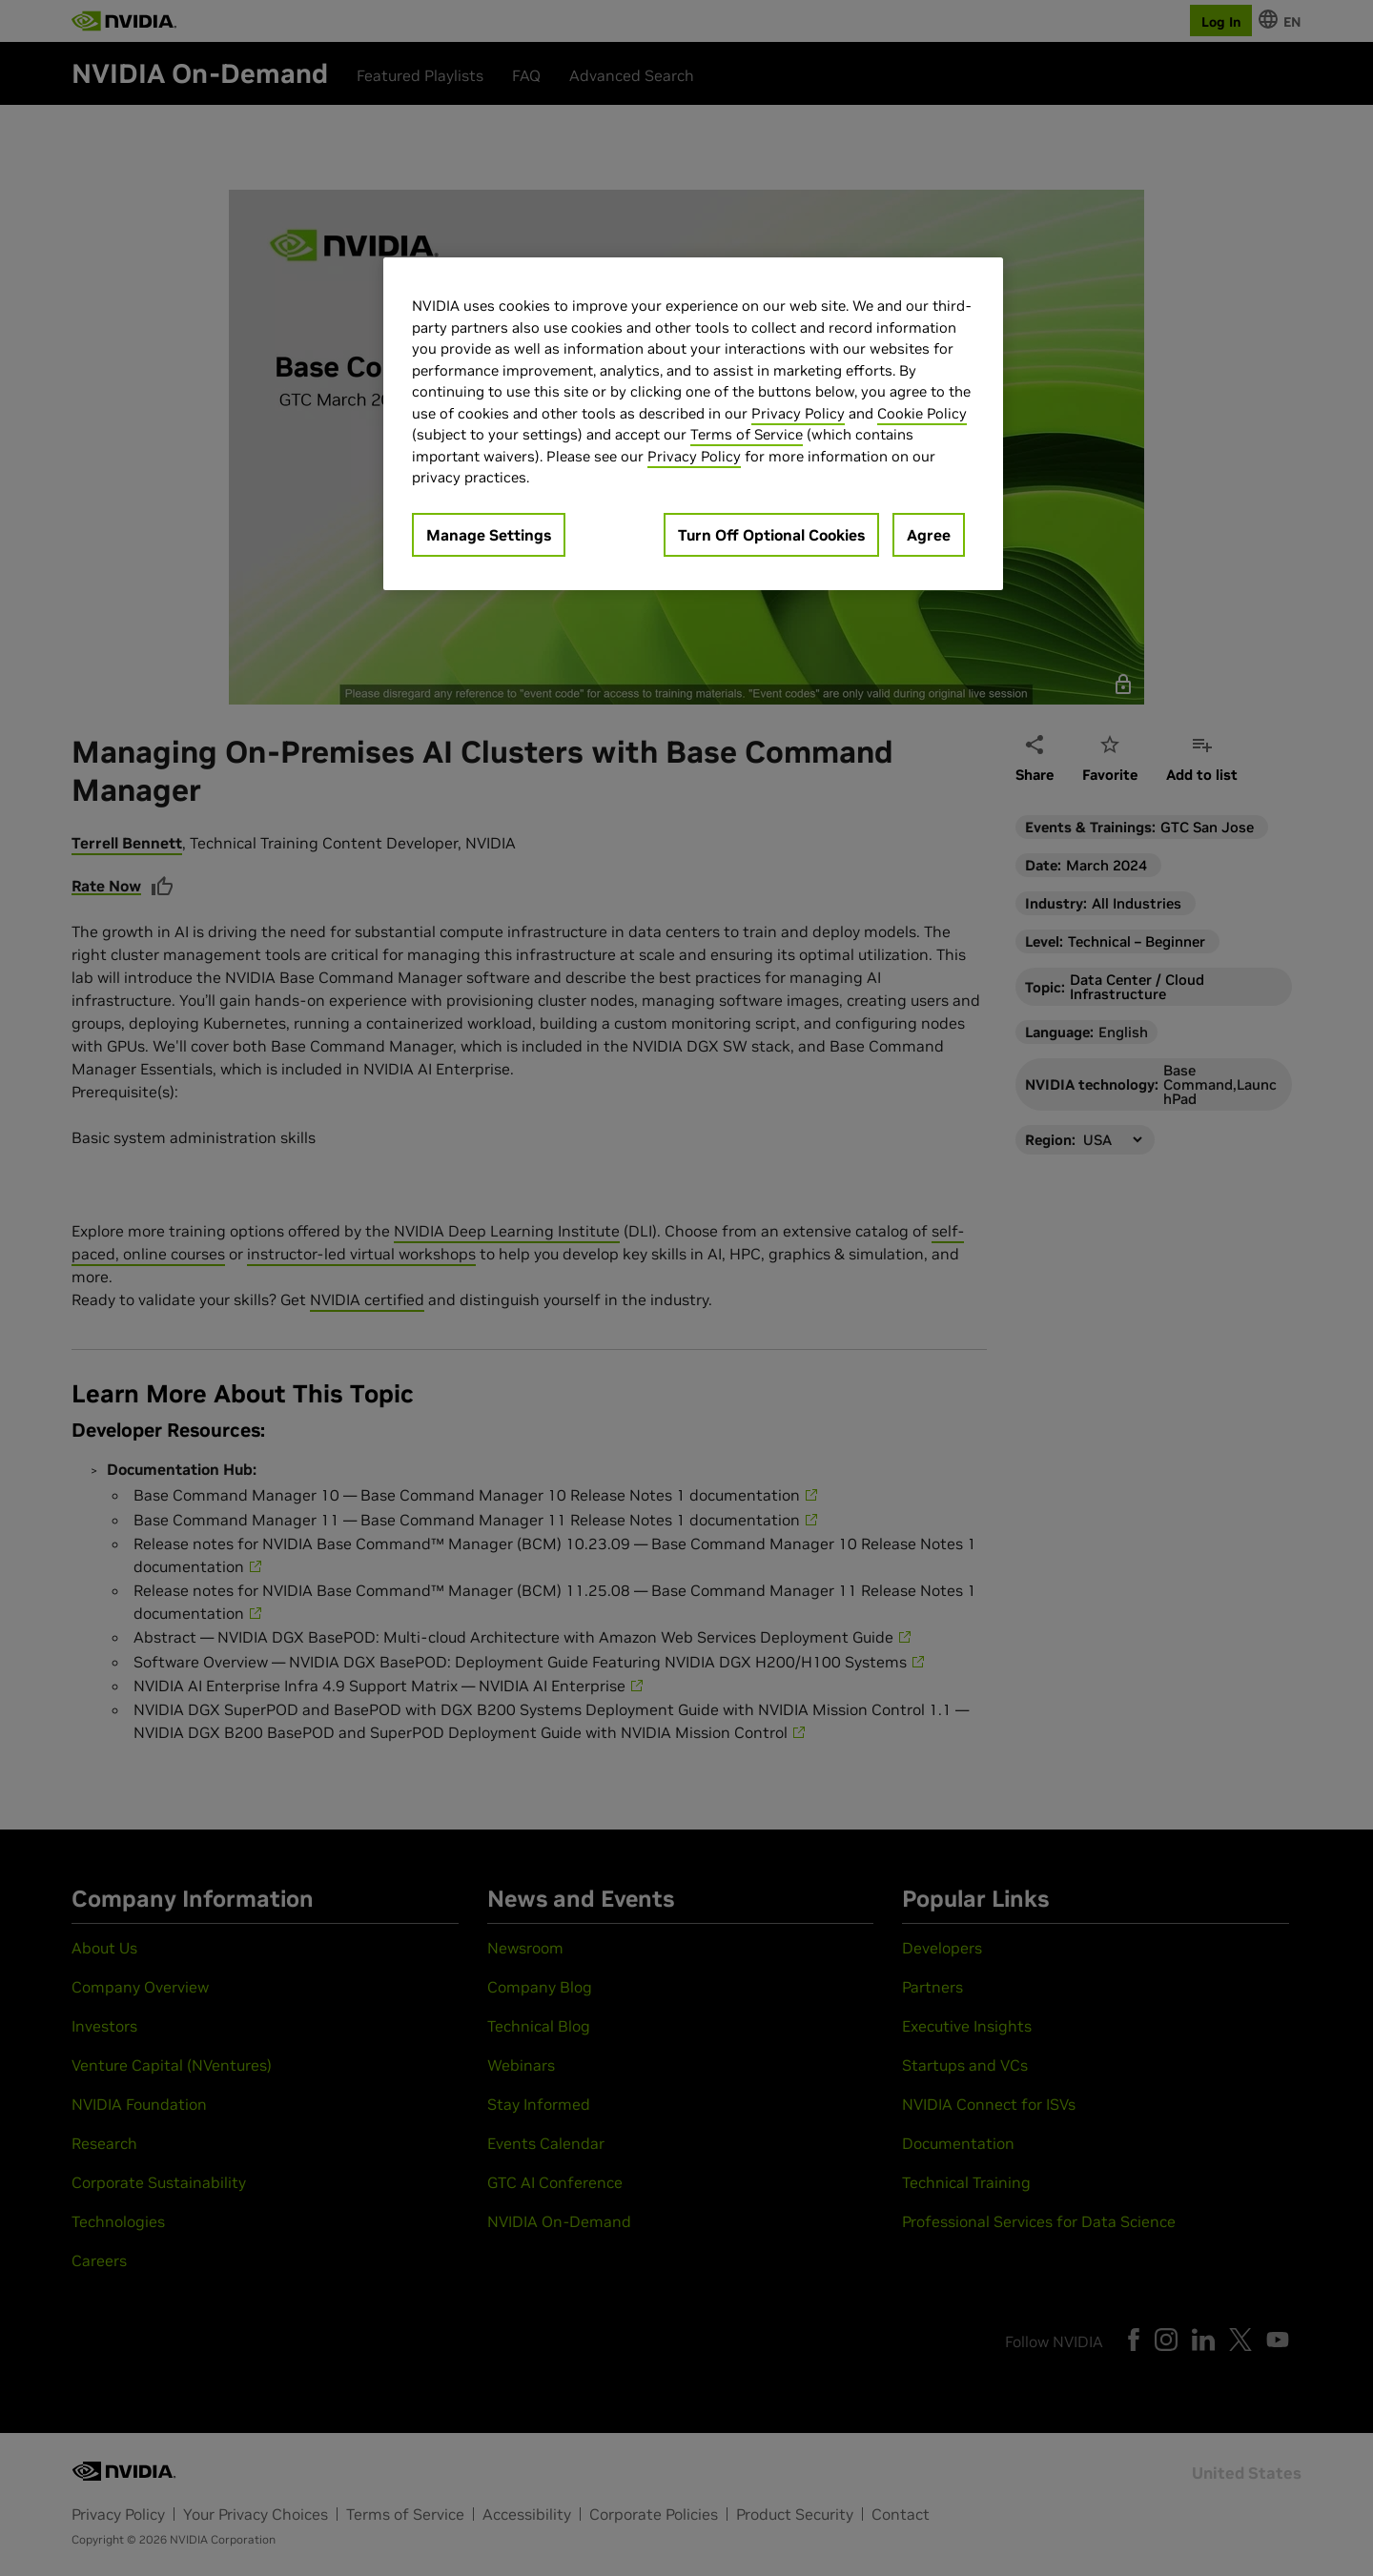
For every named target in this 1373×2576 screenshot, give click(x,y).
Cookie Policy (922, 413)
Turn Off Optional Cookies (771, 534)
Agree (929, 534)
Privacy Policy (798, 413)
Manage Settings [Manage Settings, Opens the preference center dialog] (488, 534)
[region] (693, 423)
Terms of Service (746, 434)
